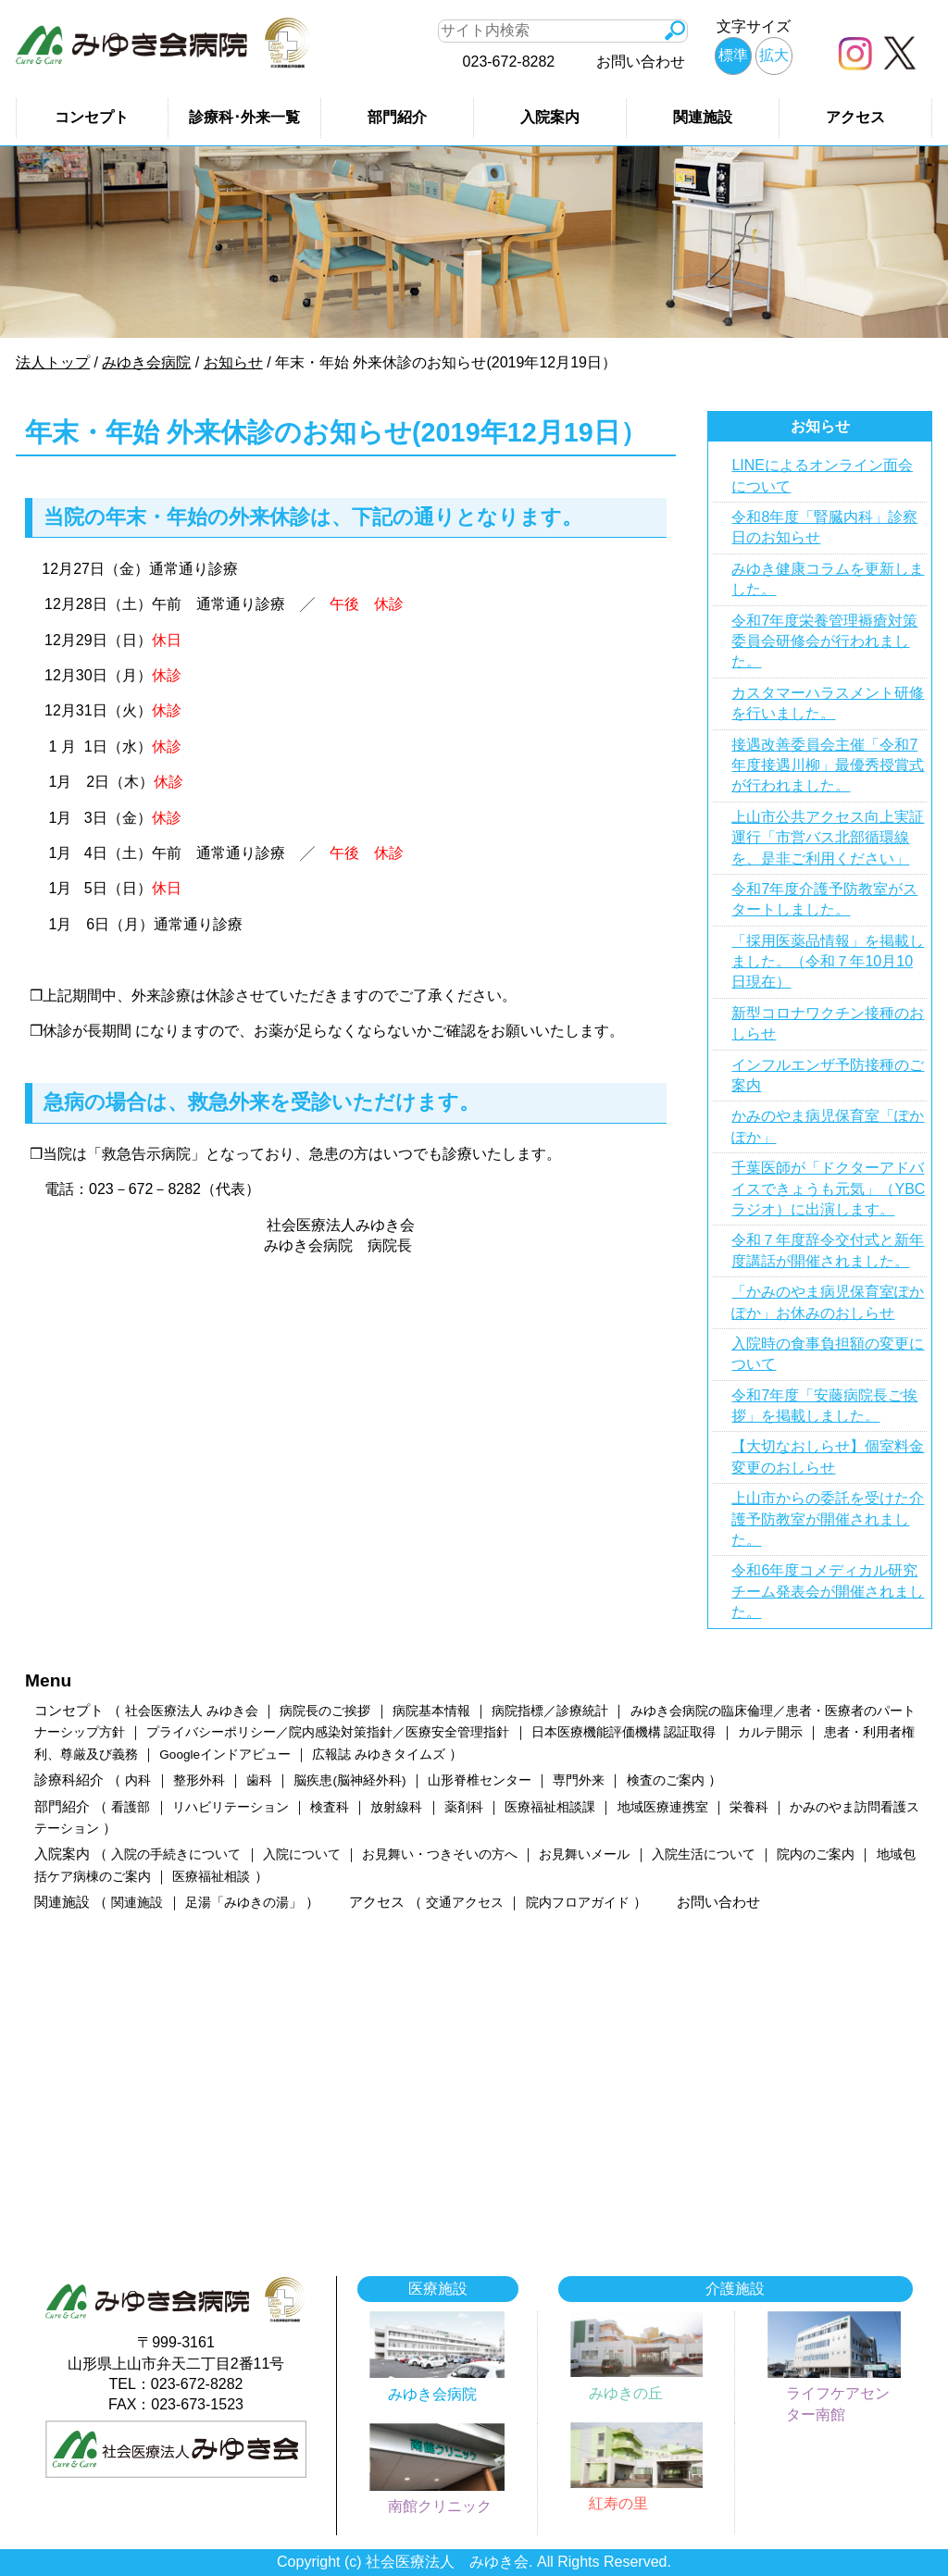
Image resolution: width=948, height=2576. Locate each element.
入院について (302, 1854)
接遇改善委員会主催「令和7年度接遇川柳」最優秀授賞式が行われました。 (827, 765)
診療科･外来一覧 (244, 117)
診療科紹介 (69, 1779)
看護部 (130, 1807)
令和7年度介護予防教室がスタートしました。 (824, 899)
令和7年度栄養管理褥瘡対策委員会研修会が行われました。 (824, 641)
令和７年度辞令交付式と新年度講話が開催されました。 (827, 1250)
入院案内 (550, 117)
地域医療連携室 (662, 1807)
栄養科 (749, 1807)
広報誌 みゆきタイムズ (378, 1754)
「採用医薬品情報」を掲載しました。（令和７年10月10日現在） (827, 961)
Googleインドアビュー (225, 1754)
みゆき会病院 (432, 2394)
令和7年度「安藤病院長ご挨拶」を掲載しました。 (824, 1406)
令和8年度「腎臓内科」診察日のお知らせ (824, 527)
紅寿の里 (618, 2503)
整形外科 (199, 1780)
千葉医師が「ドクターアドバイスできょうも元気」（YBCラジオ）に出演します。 (828, 1188)
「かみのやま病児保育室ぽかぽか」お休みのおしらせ (827, 1302)
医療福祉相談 (211, 1877)
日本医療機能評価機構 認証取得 (624, 1732)
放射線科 (396, 1807)
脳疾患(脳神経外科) (349, 1780)
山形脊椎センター (479, 1780)
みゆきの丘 (626, 2393)
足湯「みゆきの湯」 (243, 1903)
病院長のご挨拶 (325, 1711)
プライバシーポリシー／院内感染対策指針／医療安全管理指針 (327, 1732)
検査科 (329, 1807)
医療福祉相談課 (550, 1807)
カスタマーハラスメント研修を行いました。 (827, 703)
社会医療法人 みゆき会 (191, 1711)
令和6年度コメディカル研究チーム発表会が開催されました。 (827, 1591)
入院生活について (703, 1854)
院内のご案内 (815, 1854)
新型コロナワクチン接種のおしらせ (827, 1023)
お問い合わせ (640, 61)
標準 (733, 55)
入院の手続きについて (176, 1854)
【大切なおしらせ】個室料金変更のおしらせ (827, 1456)
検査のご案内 (666, 1780)
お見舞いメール (584, 1854)
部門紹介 (397, 117)
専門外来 (579, 1780)
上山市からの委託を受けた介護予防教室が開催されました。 (827, 1519)
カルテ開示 (770, 1732)
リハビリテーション (230, 1807)
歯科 (259, 1780)
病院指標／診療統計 (550, 1711)
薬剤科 (463, 1807)
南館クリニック (440, 2506)
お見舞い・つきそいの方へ (440, 1854)
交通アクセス (465, 1903)
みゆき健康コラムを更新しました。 (827, 579)
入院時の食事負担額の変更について (827, 1354)
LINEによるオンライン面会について (822, 475)
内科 (138, 1780)
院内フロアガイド (578, 1903)
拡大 (774, 55)
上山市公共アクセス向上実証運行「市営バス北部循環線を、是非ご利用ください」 (827, 837)
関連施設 (702, 117)
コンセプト (92, 117)
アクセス (855, 117)
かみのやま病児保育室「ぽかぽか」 (827, 1126)
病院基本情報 (431, 1711)
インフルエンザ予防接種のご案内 (827, 1075)
